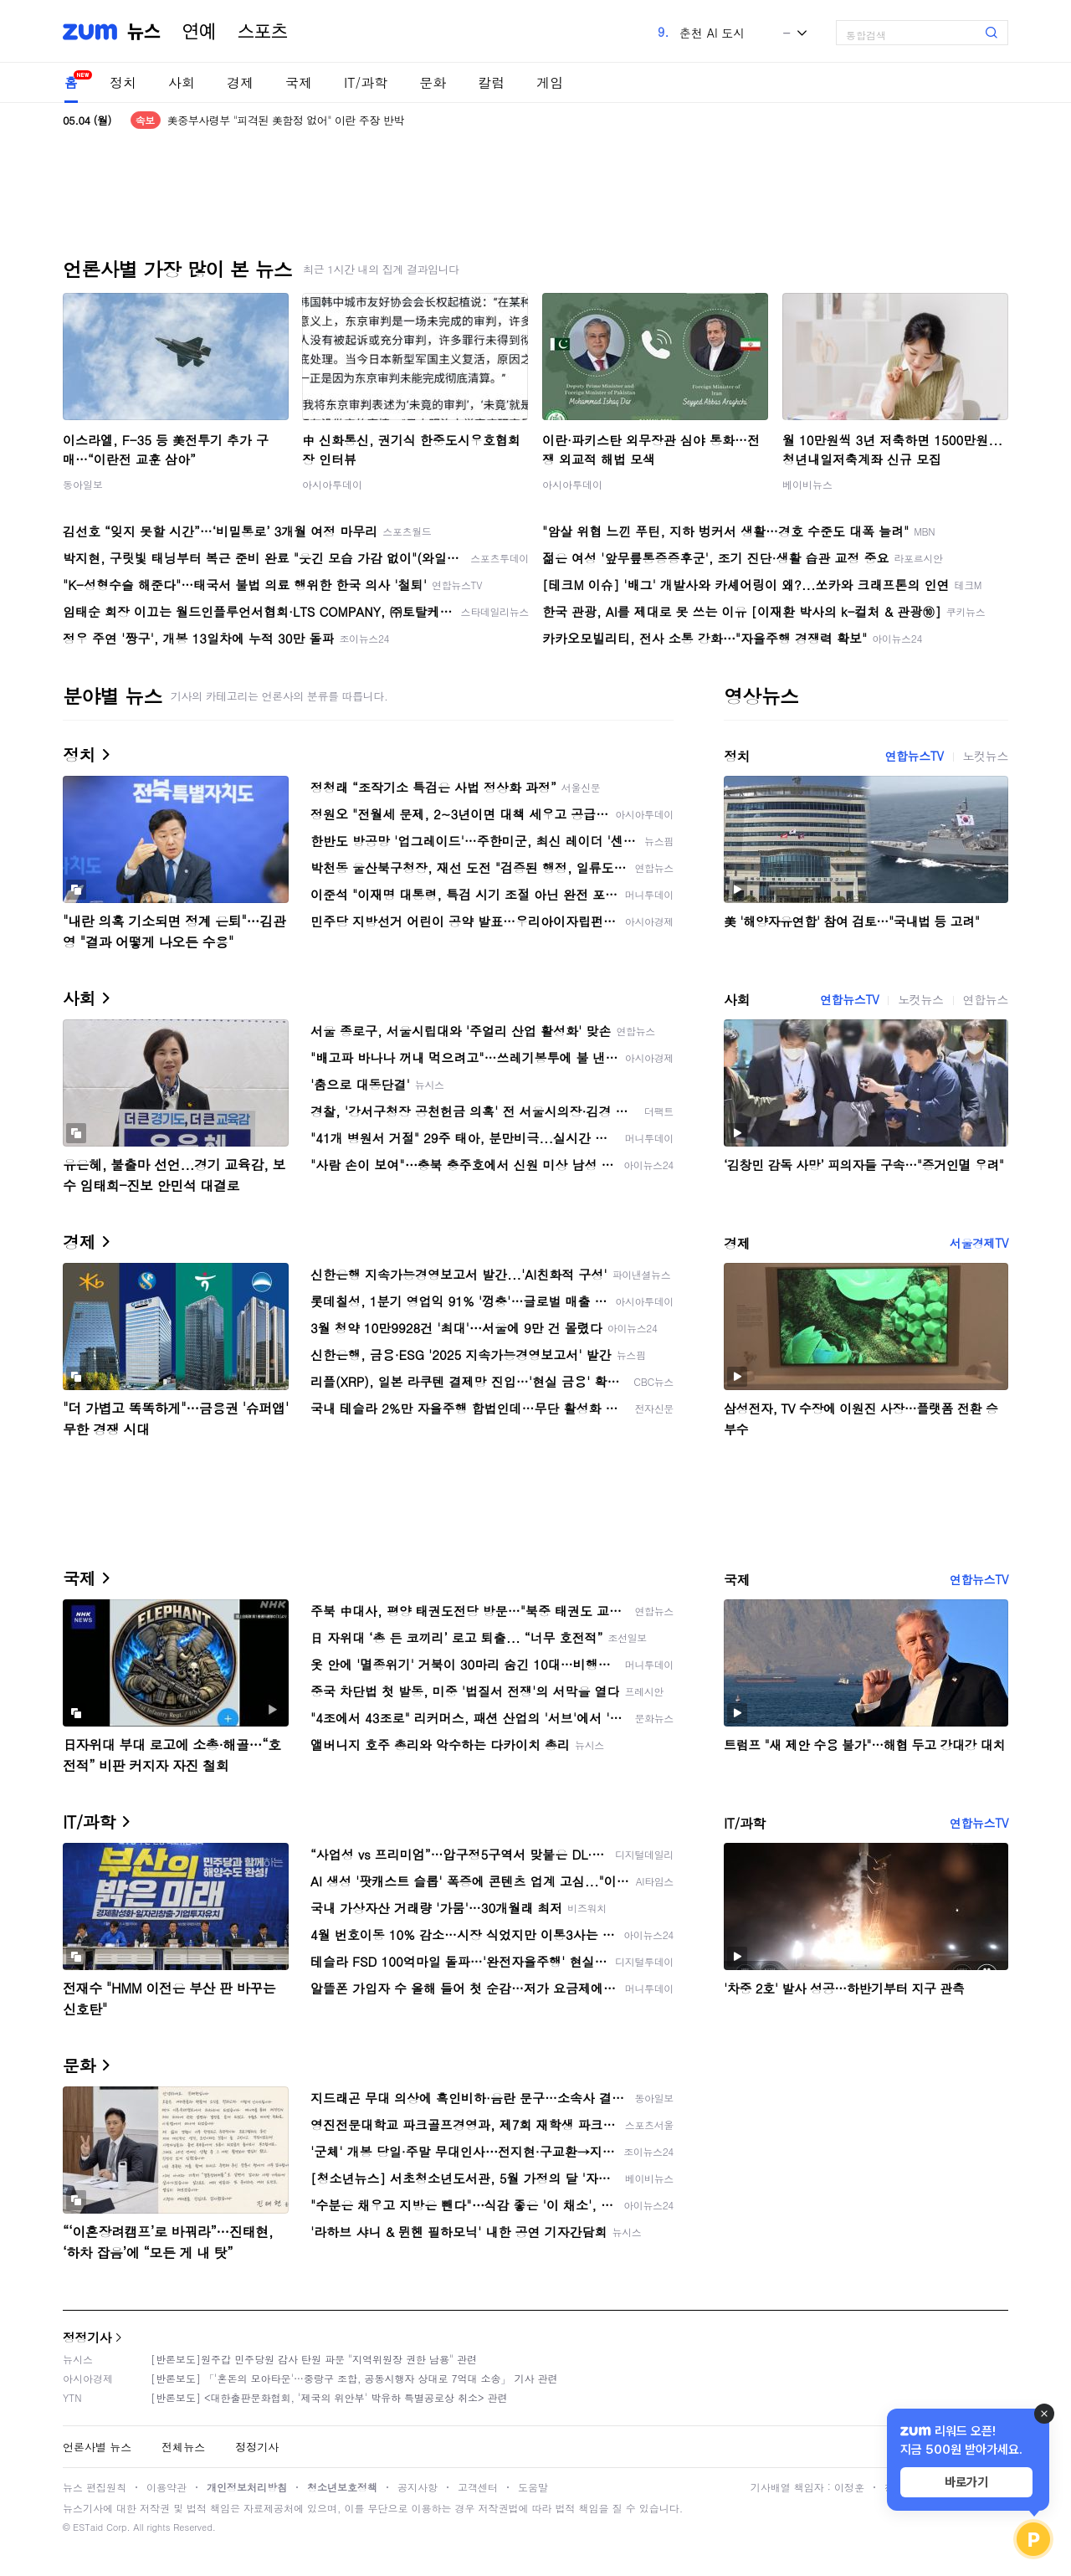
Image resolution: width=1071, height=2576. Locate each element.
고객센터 (478, 2487)
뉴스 (144, 32)
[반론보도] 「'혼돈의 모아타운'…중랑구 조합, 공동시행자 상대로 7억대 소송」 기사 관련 (354, 2378)
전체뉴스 (183, 2447)
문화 (432, 82)
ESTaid (88, 2527)
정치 (123, 82)
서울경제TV (979, 1242)
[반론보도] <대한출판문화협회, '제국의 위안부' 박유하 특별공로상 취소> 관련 (329, 2397)
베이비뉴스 (807, 484)
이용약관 (166, 2487)
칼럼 (491, 82)
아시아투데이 (332, 484)
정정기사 (87, 2337)
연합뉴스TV (913, 755)
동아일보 (83, 484)
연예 (199, 32)
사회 (181, 82)
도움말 (533, 2487)
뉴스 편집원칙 (94, 2487)
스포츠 (263, 32)
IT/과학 (365, 82)
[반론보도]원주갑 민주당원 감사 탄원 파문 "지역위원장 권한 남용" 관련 (314, 2359)
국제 (298, 82)
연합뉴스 (985, 999)
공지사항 (417, 2487)
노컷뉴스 (985, 755)
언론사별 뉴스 (97, 2447)
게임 (549, 82)
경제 (240, 82)
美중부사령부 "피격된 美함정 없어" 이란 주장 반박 (285, 120)
